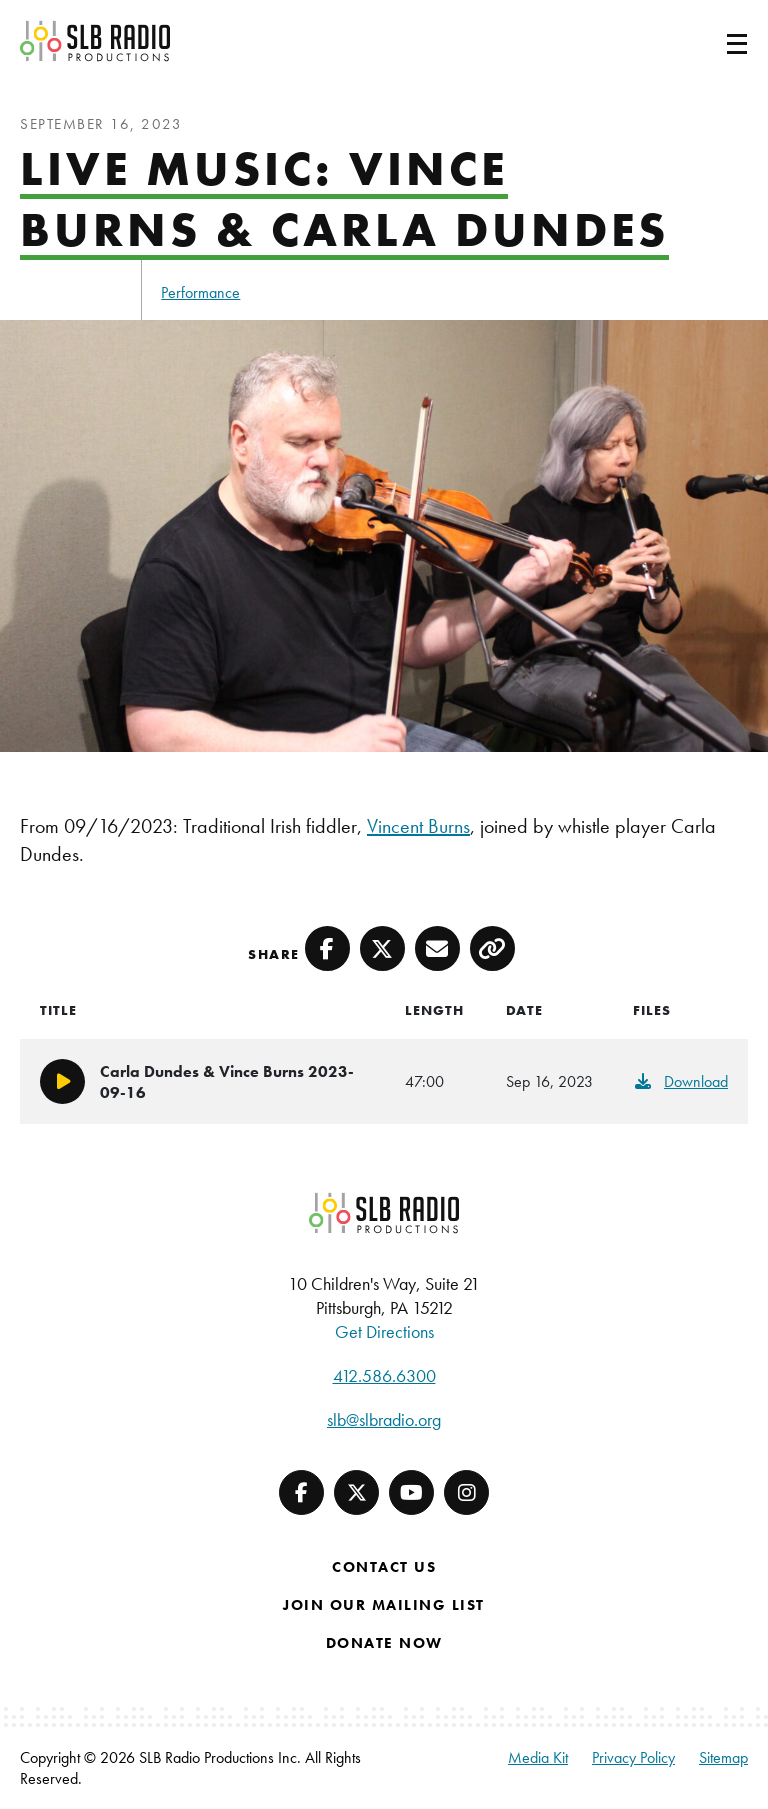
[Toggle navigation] (713, 41)
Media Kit (538, 1757)
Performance (200, 292)
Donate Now (384, 1643)
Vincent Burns (418, 826)
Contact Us (384, 1567)
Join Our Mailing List (384, 1605)
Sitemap (723, 1757)
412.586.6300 (384, 1375)
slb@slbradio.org (384, 1419)
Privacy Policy (633, 1757)
